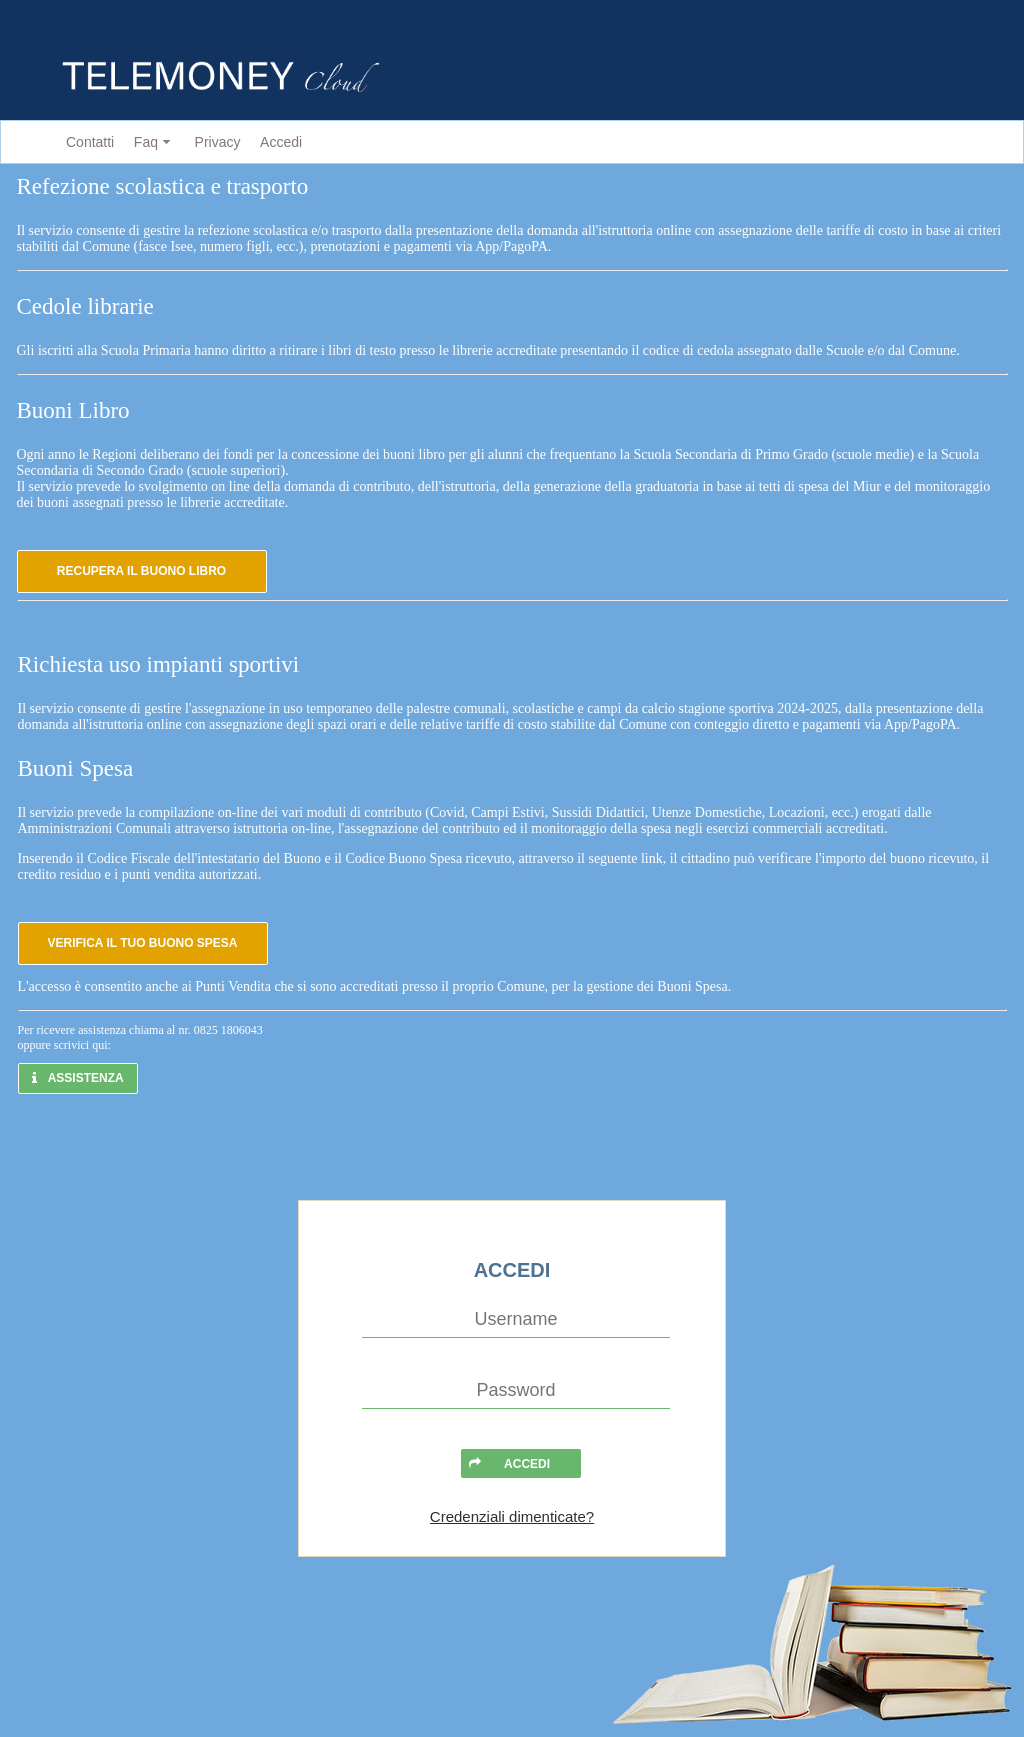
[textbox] (516, 1320)
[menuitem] (86, 142)
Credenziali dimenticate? (512, 1516)
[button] (142, 571)
